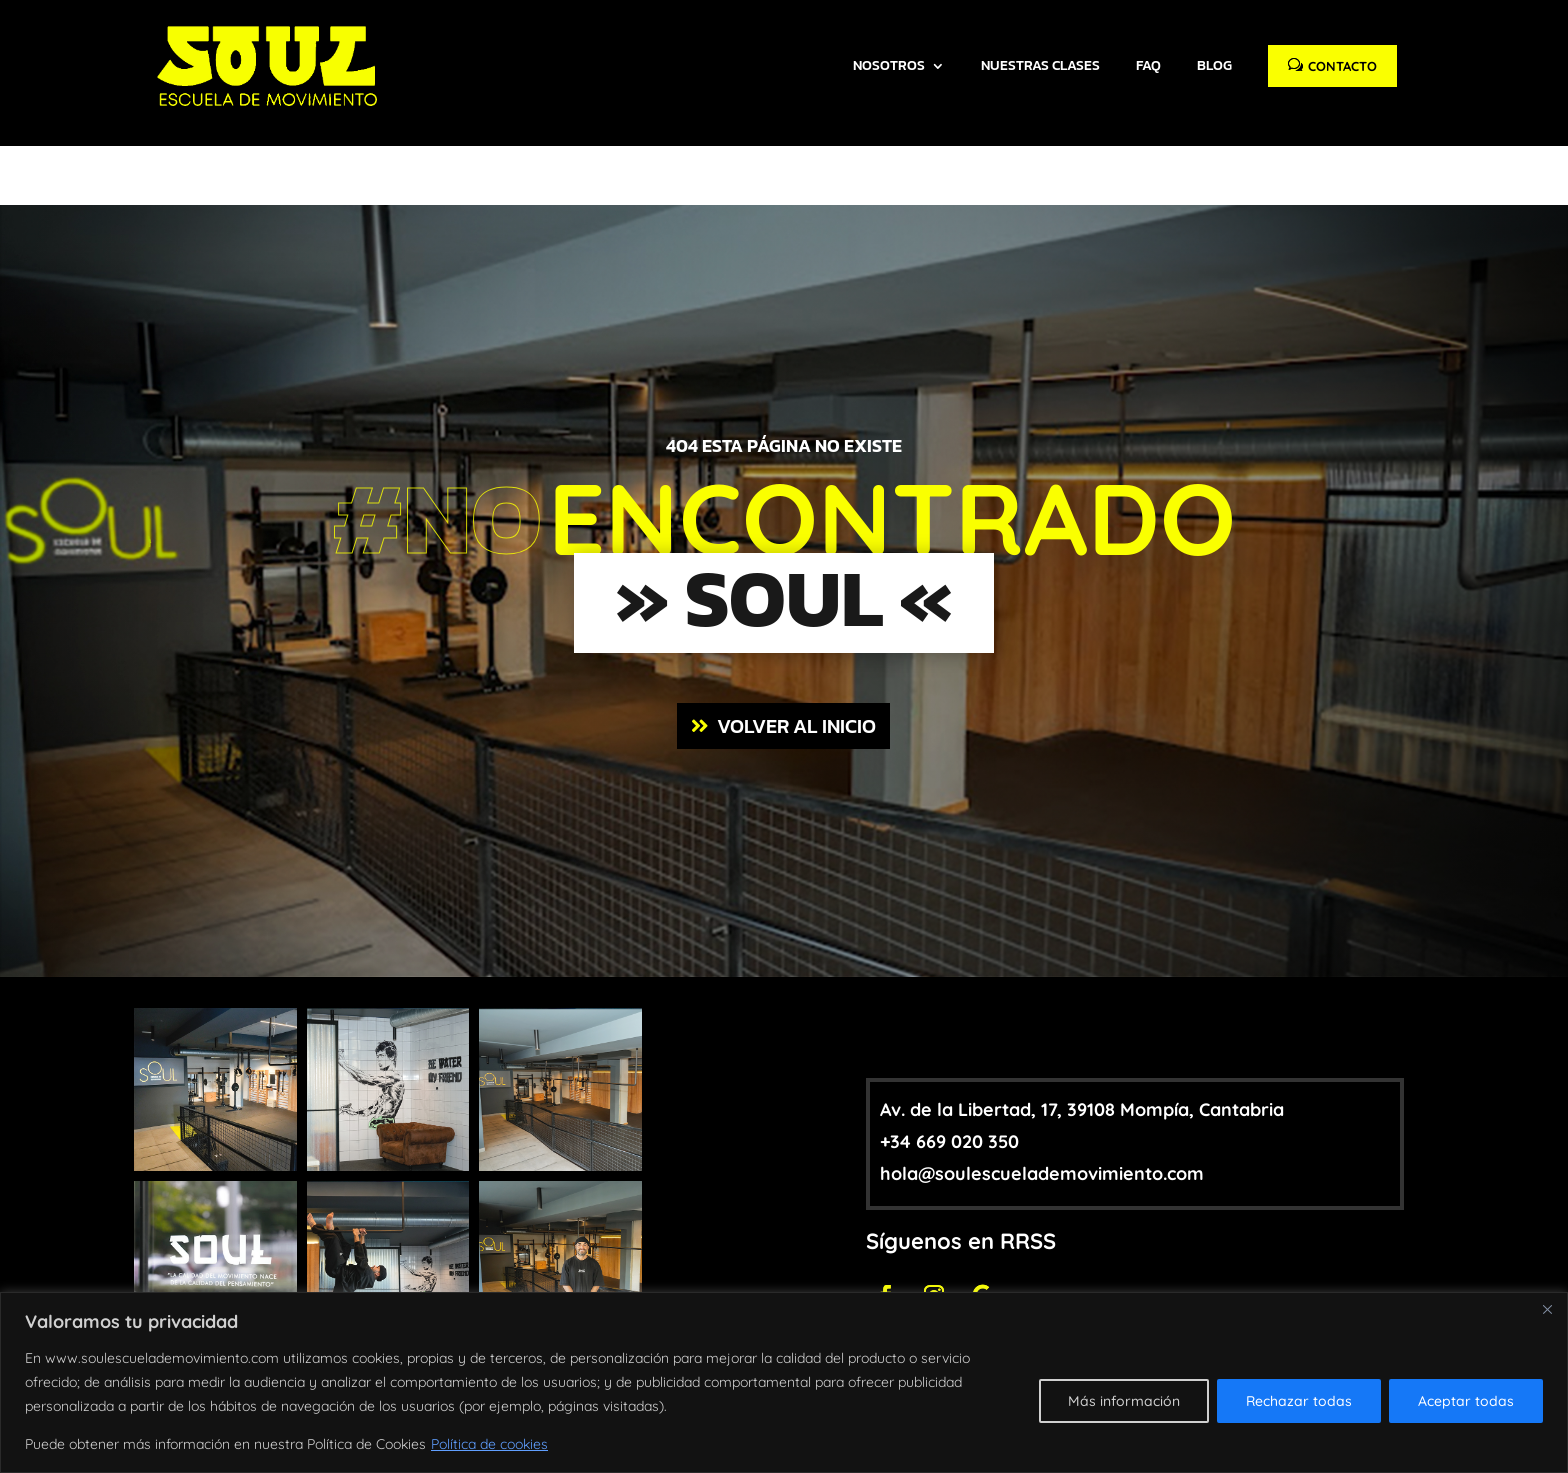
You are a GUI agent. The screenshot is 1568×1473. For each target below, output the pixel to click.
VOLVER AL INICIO (796, 646)
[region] (784, 1382)
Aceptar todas (1466, 1401)
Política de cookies (489, 1444)
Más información (1124, 1401)
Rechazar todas (1299, 1401)
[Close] (1547, 1309)
